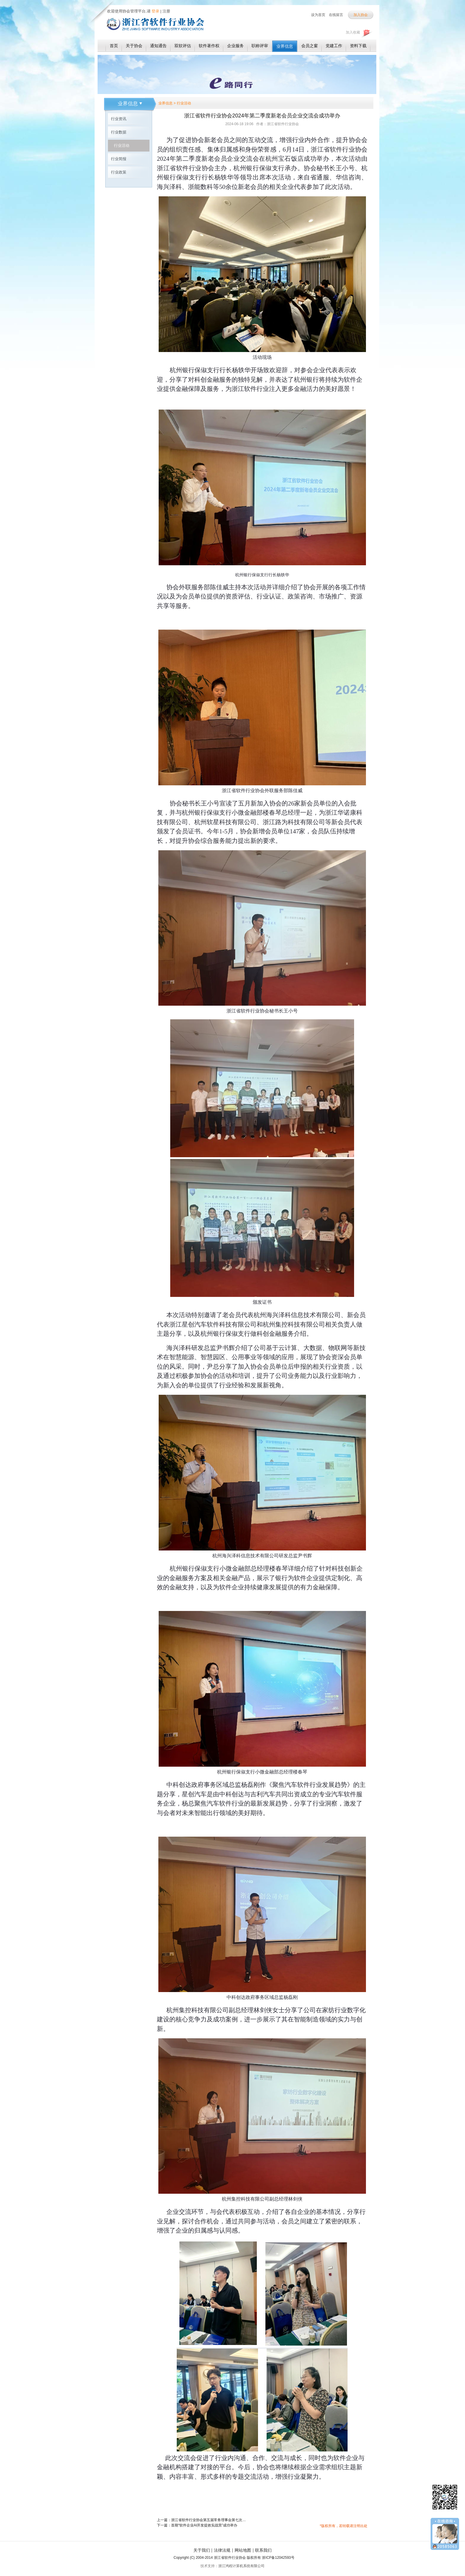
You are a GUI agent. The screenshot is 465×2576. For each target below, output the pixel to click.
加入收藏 (353, 32)
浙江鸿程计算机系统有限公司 (241, 2566)
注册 (166, 11)
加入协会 (360, 15)
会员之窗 (309, 45)
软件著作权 (209, 45)
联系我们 (263, 2550)
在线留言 (336, 15)
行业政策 (118, 172)
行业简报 (118, 159)
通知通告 (158, 45)
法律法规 (222, 2550)
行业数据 (118, 132)
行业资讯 (118, 119)
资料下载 (358, 45)
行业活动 (121, 145)
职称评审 (259, 45)
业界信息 (284, 46)
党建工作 (334, 45)
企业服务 (235, 45)
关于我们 (201, 2550)
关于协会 (134, 45)
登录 (155, 11)
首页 (114, 45)
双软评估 (182, 45)
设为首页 (318, 15)
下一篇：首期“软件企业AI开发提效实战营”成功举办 (197, 2525)
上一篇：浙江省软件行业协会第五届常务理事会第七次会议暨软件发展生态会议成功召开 (201, 2520)
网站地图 (243, 2550)
